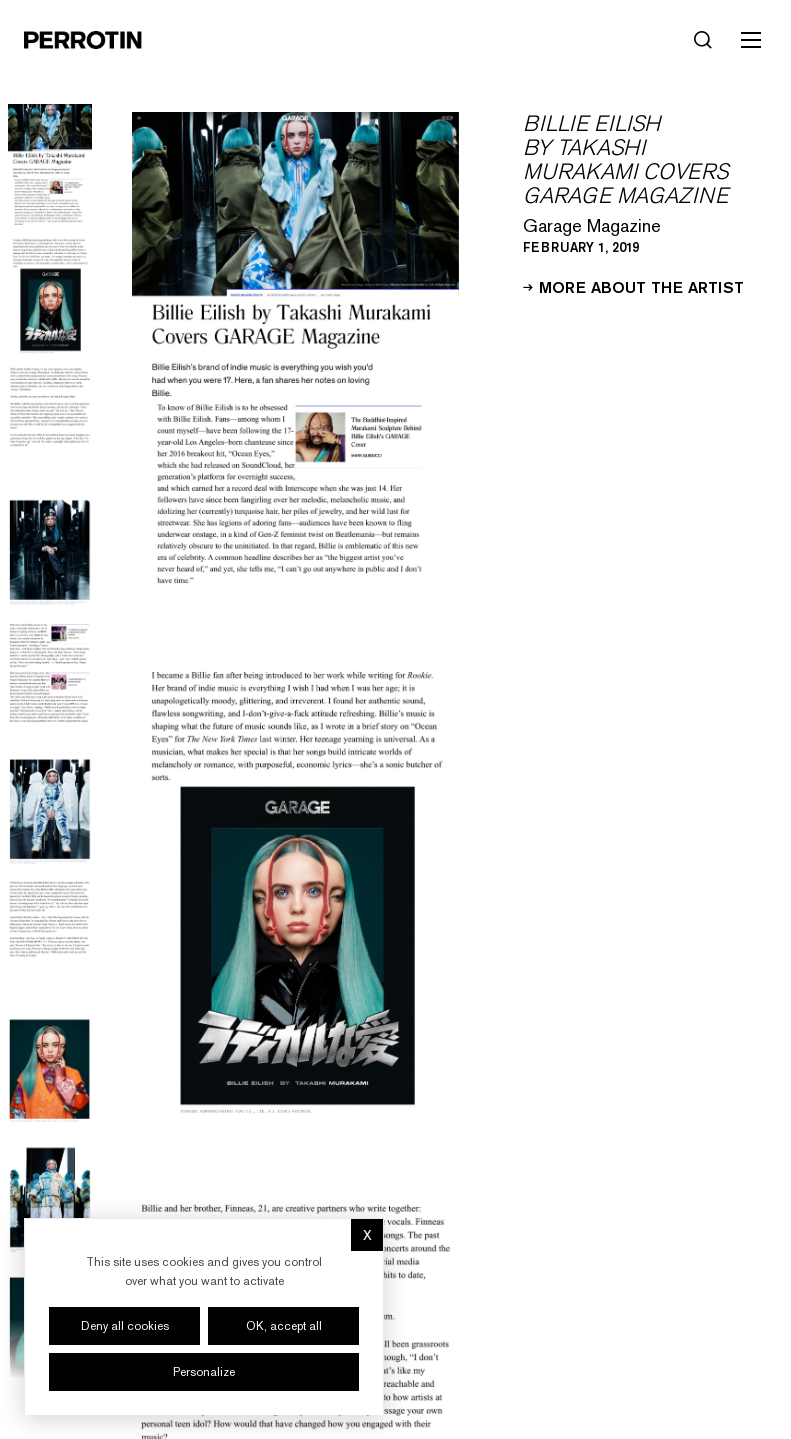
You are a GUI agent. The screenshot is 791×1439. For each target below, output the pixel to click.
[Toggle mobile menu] (751, 40)
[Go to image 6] (50, 811)
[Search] (703, 40)
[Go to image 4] (50, 552)
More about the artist (633, 286)
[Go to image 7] (50, 940)
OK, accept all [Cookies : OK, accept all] (284, 1326)
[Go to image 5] (50, 681)
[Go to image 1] (50, 164)
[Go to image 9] (50, 1199)
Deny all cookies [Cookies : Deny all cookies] (125, 1326)
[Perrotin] (83, 40)
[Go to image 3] (50, 423)
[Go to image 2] (50, 293)
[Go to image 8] (50, 1070)
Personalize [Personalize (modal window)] (204, 1372)
